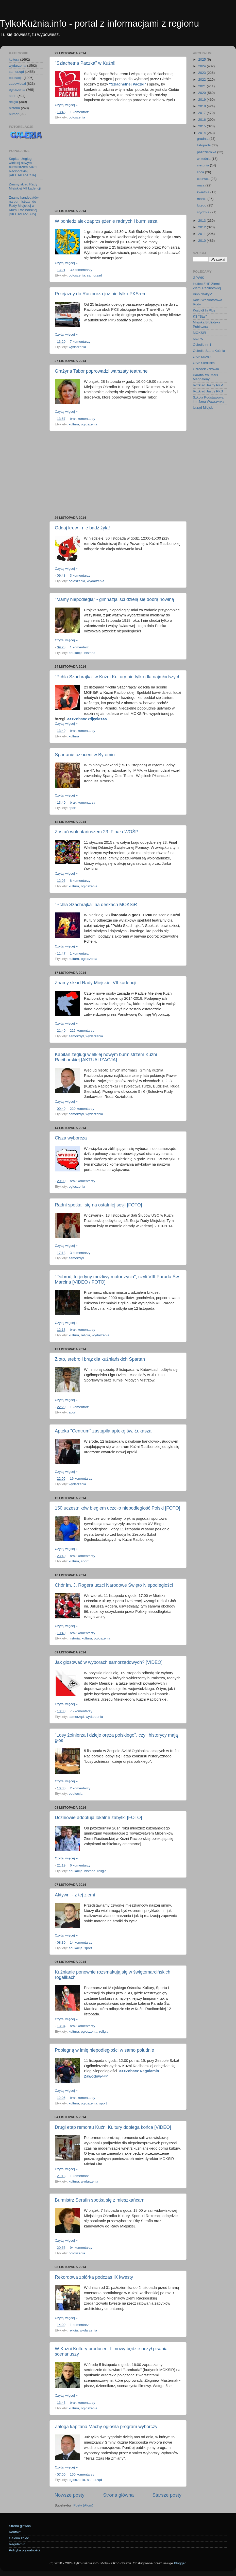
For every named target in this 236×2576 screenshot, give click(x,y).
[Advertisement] (118, 166)
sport (72, 808)
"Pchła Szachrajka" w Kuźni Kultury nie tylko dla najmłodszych (117, 676)
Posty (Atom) (83, 2505)
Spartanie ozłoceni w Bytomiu (85, 754)
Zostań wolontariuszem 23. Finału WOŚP (96, 831)
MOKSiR (199, 333)
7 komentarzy (80, 341)
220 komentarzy (82, 1109)
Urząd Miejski (203, 407)
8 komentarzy (80, 881)
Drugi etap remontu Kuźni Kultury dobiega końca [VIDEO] (113, 2127)
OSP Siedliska (204, 363)
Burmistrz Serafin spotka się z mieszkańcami (100, 2200)
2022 (202, 79)
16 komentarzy (81, 1478)
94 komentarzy (81, 2248)
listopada (204, 145)
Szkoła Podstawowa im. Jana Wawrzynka (208, 399)
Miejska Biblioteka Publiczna (206, 324)
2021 (202, 86)
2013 (202, 220)
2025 (202, 59)
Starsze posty (167, 2495)
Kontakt (15, 2532)
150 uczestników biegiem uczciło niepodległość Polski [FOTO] (117, 1508)
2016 (202, 120)
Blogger (180, 2563)
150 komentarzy (82, 2474)
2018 (202, 106)
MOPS (198, 339)
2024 (202, 66)
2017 (202, 113)
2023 (202, 73)
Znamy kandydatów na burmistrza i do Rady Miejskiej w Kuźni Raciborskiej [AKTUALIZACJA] (24, 206)
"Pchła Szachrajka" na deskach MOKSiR (96, 904)
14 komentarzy (81, 1942)
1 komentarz (79, 112)
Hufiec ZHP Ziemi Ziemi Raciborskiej (207, 286)
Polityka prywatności (24, 2550)
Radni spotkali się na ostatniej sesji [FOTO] (98, 1204)
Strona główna (118, 2495)
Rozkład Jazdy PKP (208, 385)
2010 (202, 241)
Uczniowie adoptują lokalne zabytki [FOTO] (98, 1817)
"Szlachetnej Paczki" (127, 84)
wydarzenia (77, 347)
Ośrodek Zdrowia (206, 369)
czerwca (203, 179)
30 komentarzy (81, 270)
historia (89, 653)
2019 (202, 99)
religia (85, 1335)
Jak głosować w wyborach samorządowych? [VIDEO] (108, 1662)
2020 (202, 93)
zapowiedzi (17, 83)
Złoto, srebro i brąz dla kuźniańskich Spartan (100, 1359)
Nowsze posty (70, 2495)
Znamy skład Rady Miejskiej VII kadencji (95, 982)
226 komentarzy (82, 1030)
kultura (74, 424)
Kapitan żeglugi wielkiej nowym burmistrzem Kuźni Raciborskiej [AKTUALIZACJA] (106, 1057)
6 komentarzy (80, 1865)
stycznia (203, 212)
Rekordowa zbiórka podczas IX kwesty (94, 2277)
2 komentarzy (80, 1788)
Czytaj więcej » (66, 105)
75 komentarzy (81, 1711)
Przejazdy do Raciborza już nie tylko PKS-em (100, 293)
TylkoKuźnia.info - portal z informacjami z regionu (99, 23)
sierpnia (203, 165)
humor (14, 114)
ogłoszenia (77, 117)
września (204, 159)
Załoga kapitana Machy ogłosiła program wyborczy (106, 2426)
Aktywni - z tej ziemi (75, 1894)
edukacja (75, 653)
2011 (202, 234)
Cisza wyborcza (71, 1137)
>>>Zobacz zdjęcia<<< (87, 719)
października (207, 152)
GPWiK (198, 278)
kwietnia (203, 192)
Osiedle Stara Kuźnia (209, 351)
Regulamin (17, 2544)
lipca (201, 172)
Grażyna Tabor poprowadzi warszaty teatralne (101, 371)
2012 (202, 227)
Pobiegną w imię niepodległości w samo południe (104, 2050)
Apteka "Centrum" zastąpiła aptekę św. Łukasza (103, 1430)
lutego (202, 205)
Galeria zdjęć (19, 2538)
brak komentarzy (82, 419)
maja (201, 185)
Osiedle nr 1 (202, 345)
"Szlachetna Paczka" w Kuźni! (85, 63)
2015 (202, 126)
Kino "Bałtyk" (202, 294)
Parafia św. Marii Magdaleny (205, 377)
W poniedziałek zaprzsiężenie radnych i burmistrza (106, 221)
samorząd (94, 275)
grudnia (203, 139)
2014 (202, 133)
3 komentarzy (80, 575)
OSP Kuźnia (202, 357)
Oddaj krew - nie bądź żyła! (82, 527)
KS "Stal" (200, 316)
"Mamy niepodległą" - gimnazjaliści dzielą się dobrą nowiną (114, 599)
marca (202, 199)
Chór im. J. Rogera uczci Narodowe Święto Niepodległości (114, 1585)
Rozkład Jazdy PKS (208, 391)
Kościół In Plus (204, 310)
